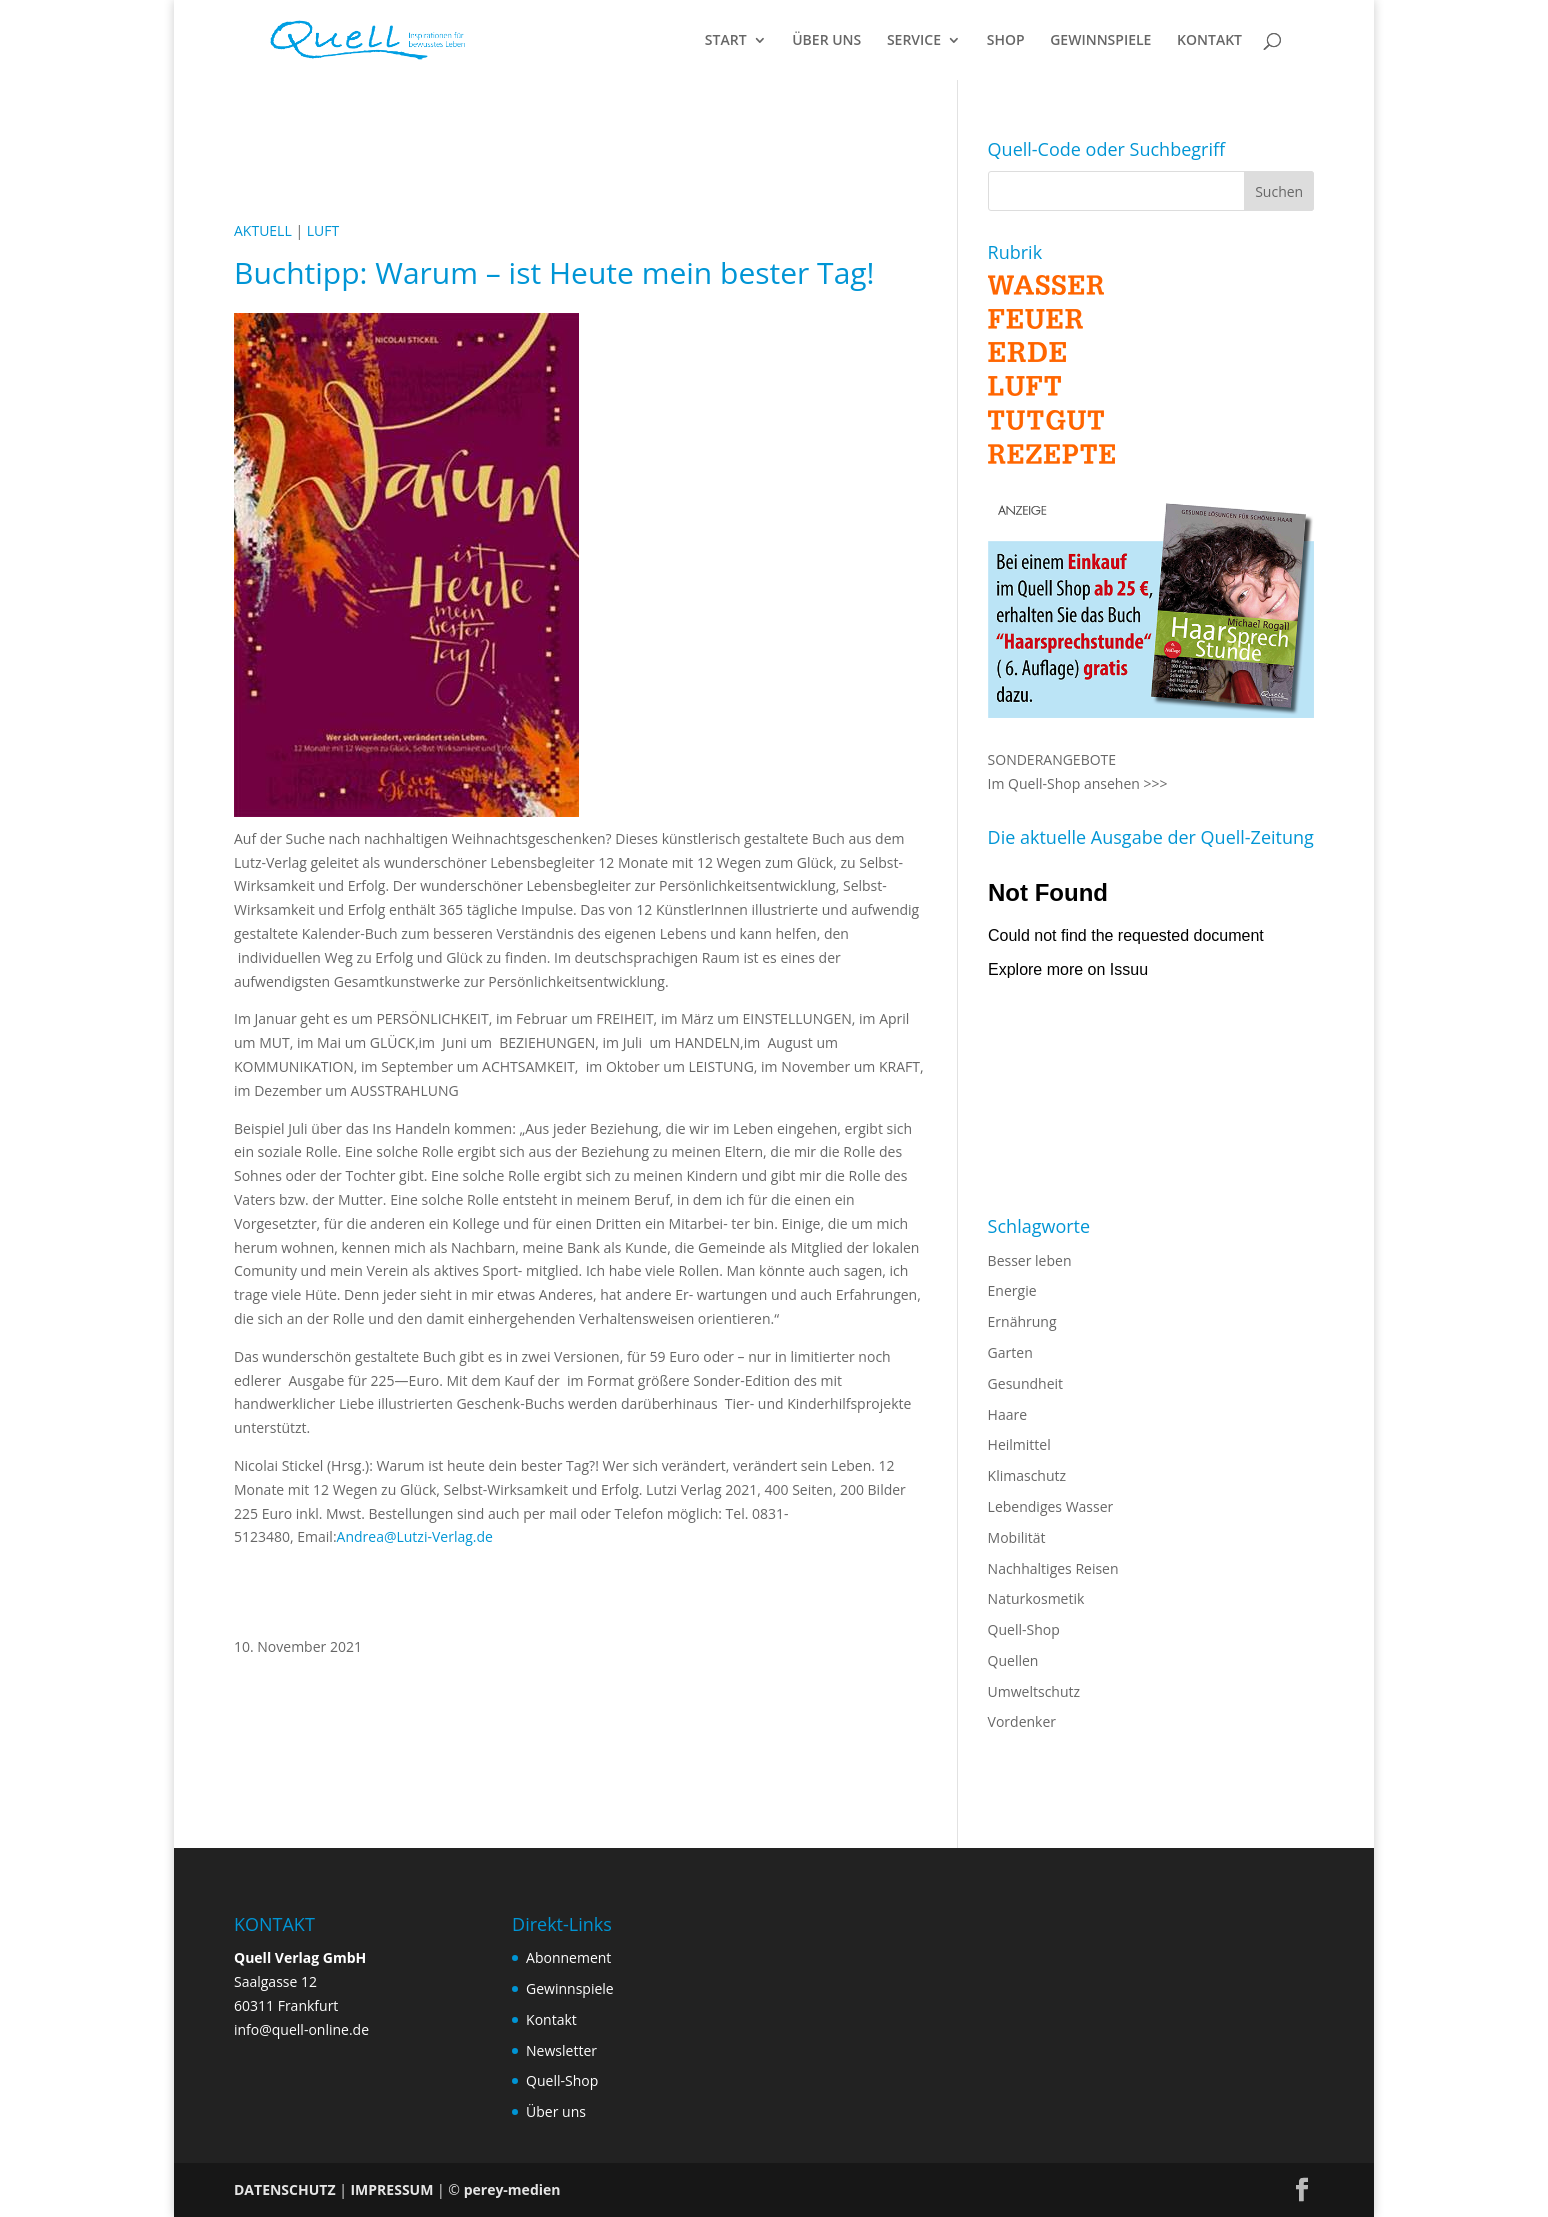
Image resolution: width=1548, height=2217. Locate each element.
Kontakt (551, 2019)
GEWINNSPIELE (1100, 41)
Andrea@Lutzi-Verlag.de (415, 1536)
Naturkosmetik (1036, 1598)
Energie (1012, 1290)
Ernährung (1022, 1321)
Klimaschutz (1027, 1475)
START (726, 41)
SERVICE (914, 41)
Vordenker (1022, 1721)
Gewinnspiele (570, 1988)
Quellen (1013, 1660)
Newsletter (561, 2050)
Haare (1007, 1414)
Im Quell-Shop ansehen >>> (1078, 783)
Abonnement (568, 1957)
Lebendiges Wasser (1051, 1506)
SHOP (1006, 41)
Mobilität (1017, 1537)
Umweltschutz (1034, 1691)
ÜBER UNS (826, 41)
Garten (1010, 1352)
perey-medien (512, 2189)
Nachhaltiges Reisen (1053, 1568)
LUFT (323, 230)
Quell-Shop (1024, 1629)
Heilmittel (1019, 1444)
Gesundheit (1025, 1383)
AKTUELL (263, 230)
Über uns (556, 2111)
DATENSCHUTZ (285, 2189)
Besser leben (1030, 1260)
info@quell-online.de (301, 2029)
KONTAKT (1209, 41)
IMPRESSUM (391, 2189)
